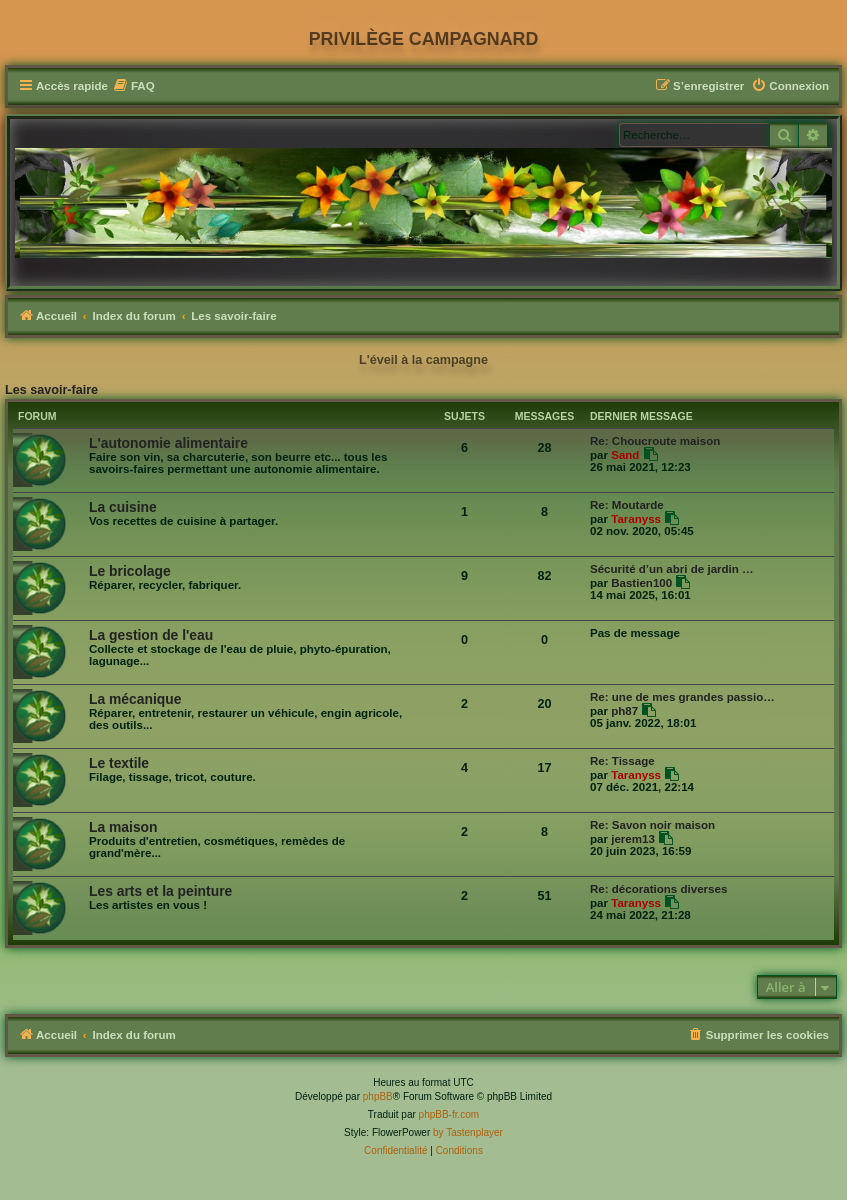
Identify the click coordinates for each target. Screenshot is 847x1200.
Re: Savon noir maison (652, 825)
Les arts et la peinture (160, 891)
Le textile (119, 763)
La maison (123, 827)
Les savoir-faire (51, 390)
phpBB (378, 1096)
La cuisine (123, 507)
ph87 (624, 711)
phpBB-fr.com (449, 1114)
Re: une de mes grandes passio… (682, 697)
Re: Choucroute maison (655, 441)
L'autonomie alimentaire (168, 443)
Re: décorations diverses (658, 889)
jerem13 (633, 839)
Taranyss (636, 519)
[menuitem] (134, 86)
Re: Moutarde (627, 505)
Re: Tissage (622, 761)
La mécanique (135, 699)
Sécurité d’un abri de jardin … (672, 569)
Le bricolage (130, 571)
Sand (625, 455)
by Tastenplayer (468, 1132)
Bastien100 (641, 583)
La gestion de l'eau (151, 635)
